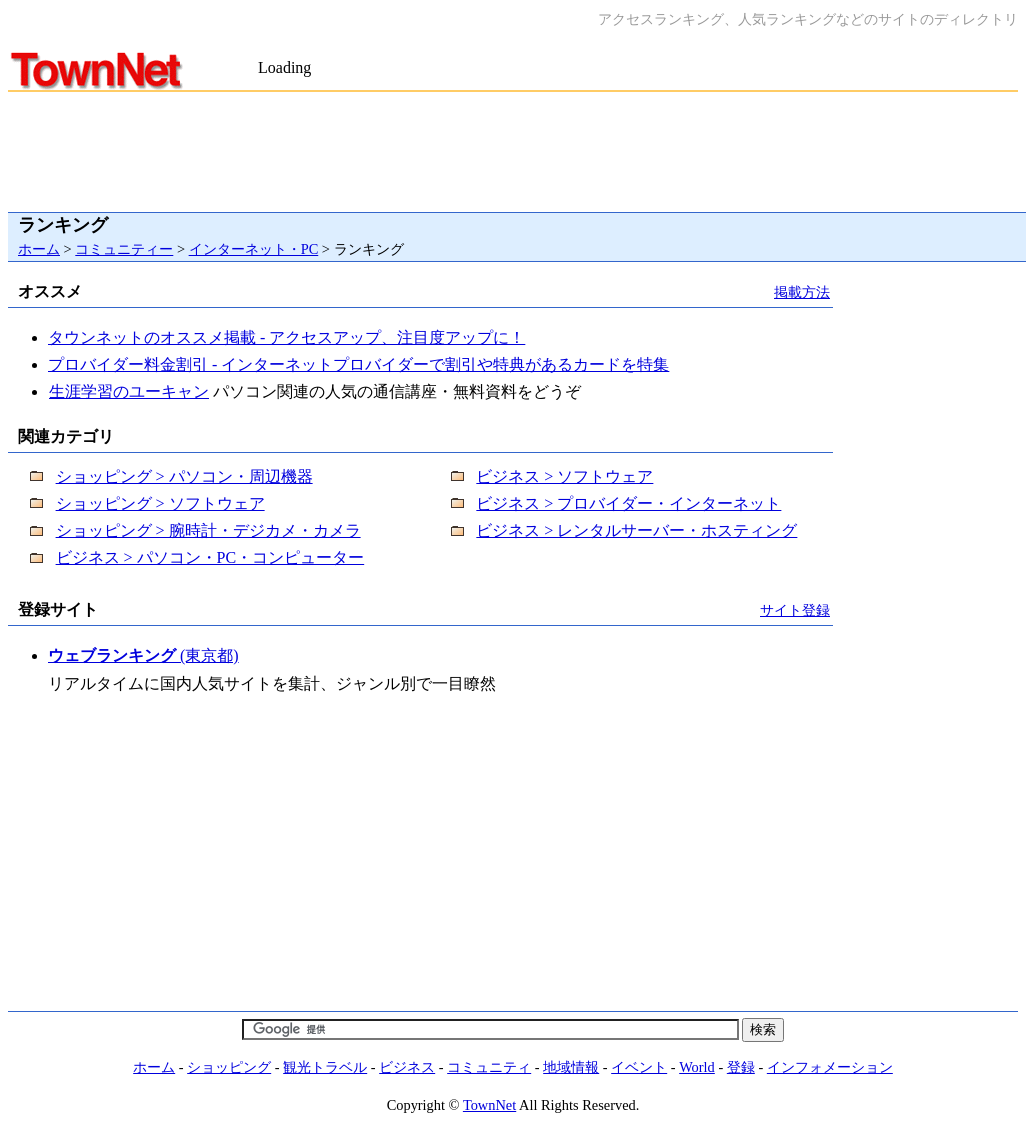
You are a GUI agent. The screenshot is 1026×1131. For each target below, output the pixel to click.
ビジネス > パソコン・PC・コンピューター (210, 557)
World (697, 1067)
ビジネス (407, 1067)
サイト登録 (795, 610)
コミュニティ (489, 1067)
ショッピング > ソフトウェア (160, 503)
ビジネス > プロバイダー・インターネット (628, 503)
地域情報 (571, 1067)
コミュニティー (124, 249)
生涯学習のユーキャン (128, 391)
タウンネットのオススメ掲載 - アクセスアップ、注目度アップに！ (286, 337)
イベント (639, 1067)
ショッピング (229, 1067)
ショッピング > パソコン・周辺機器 (184, 476)
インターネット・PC (254, 249)
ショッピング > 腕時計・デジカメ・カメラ (208, 530)
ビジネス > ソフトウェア (564, 476)
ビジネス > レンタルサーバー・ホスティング (636, 530)
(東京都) (143, 655)
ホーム (39, 249)
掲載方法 (802, 292)
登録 (741, 1067)
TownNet (489, 1105)
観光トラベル (325, 1067)
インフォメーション (830, 1067)
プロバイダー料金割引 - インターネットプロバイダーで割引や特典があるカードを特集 (358, 364)
